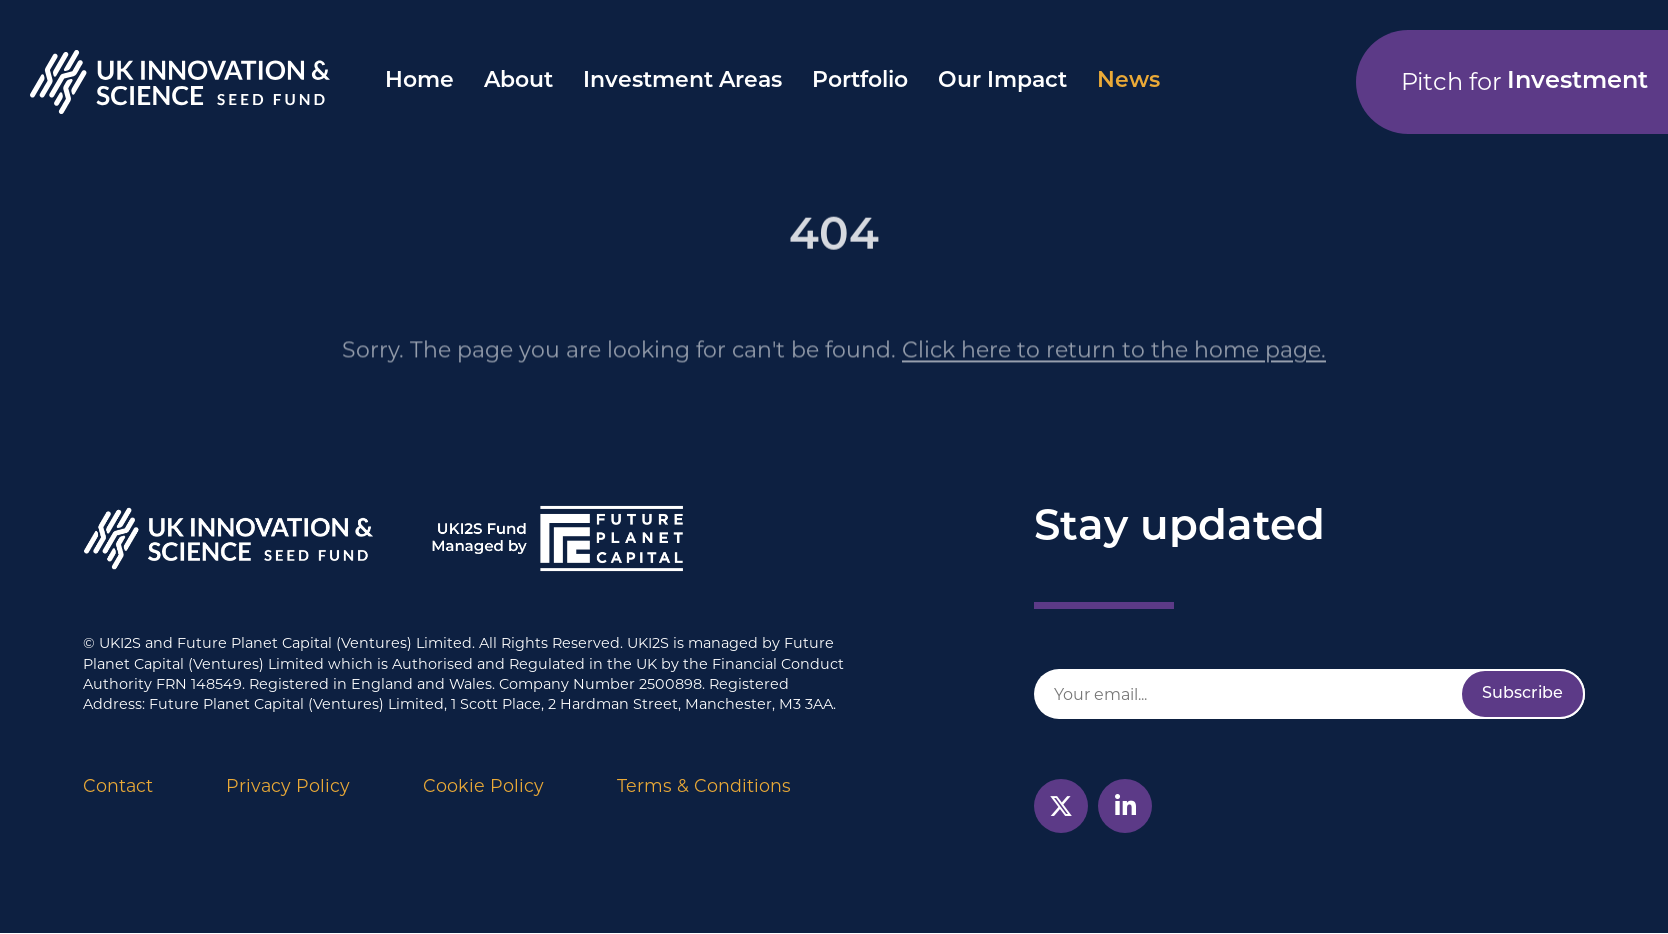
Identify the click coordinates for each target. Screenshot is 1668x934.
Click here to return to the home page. (1114, 370)
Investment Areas (682, 81)
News (1128, 81)
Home (419, 81)
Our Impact (1002, 81)
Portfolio (860, 81)
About (518, 81)
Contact (118, 785)
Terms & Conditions (704, 785)
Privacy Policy (288, 785)
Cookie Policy (483, 785)
